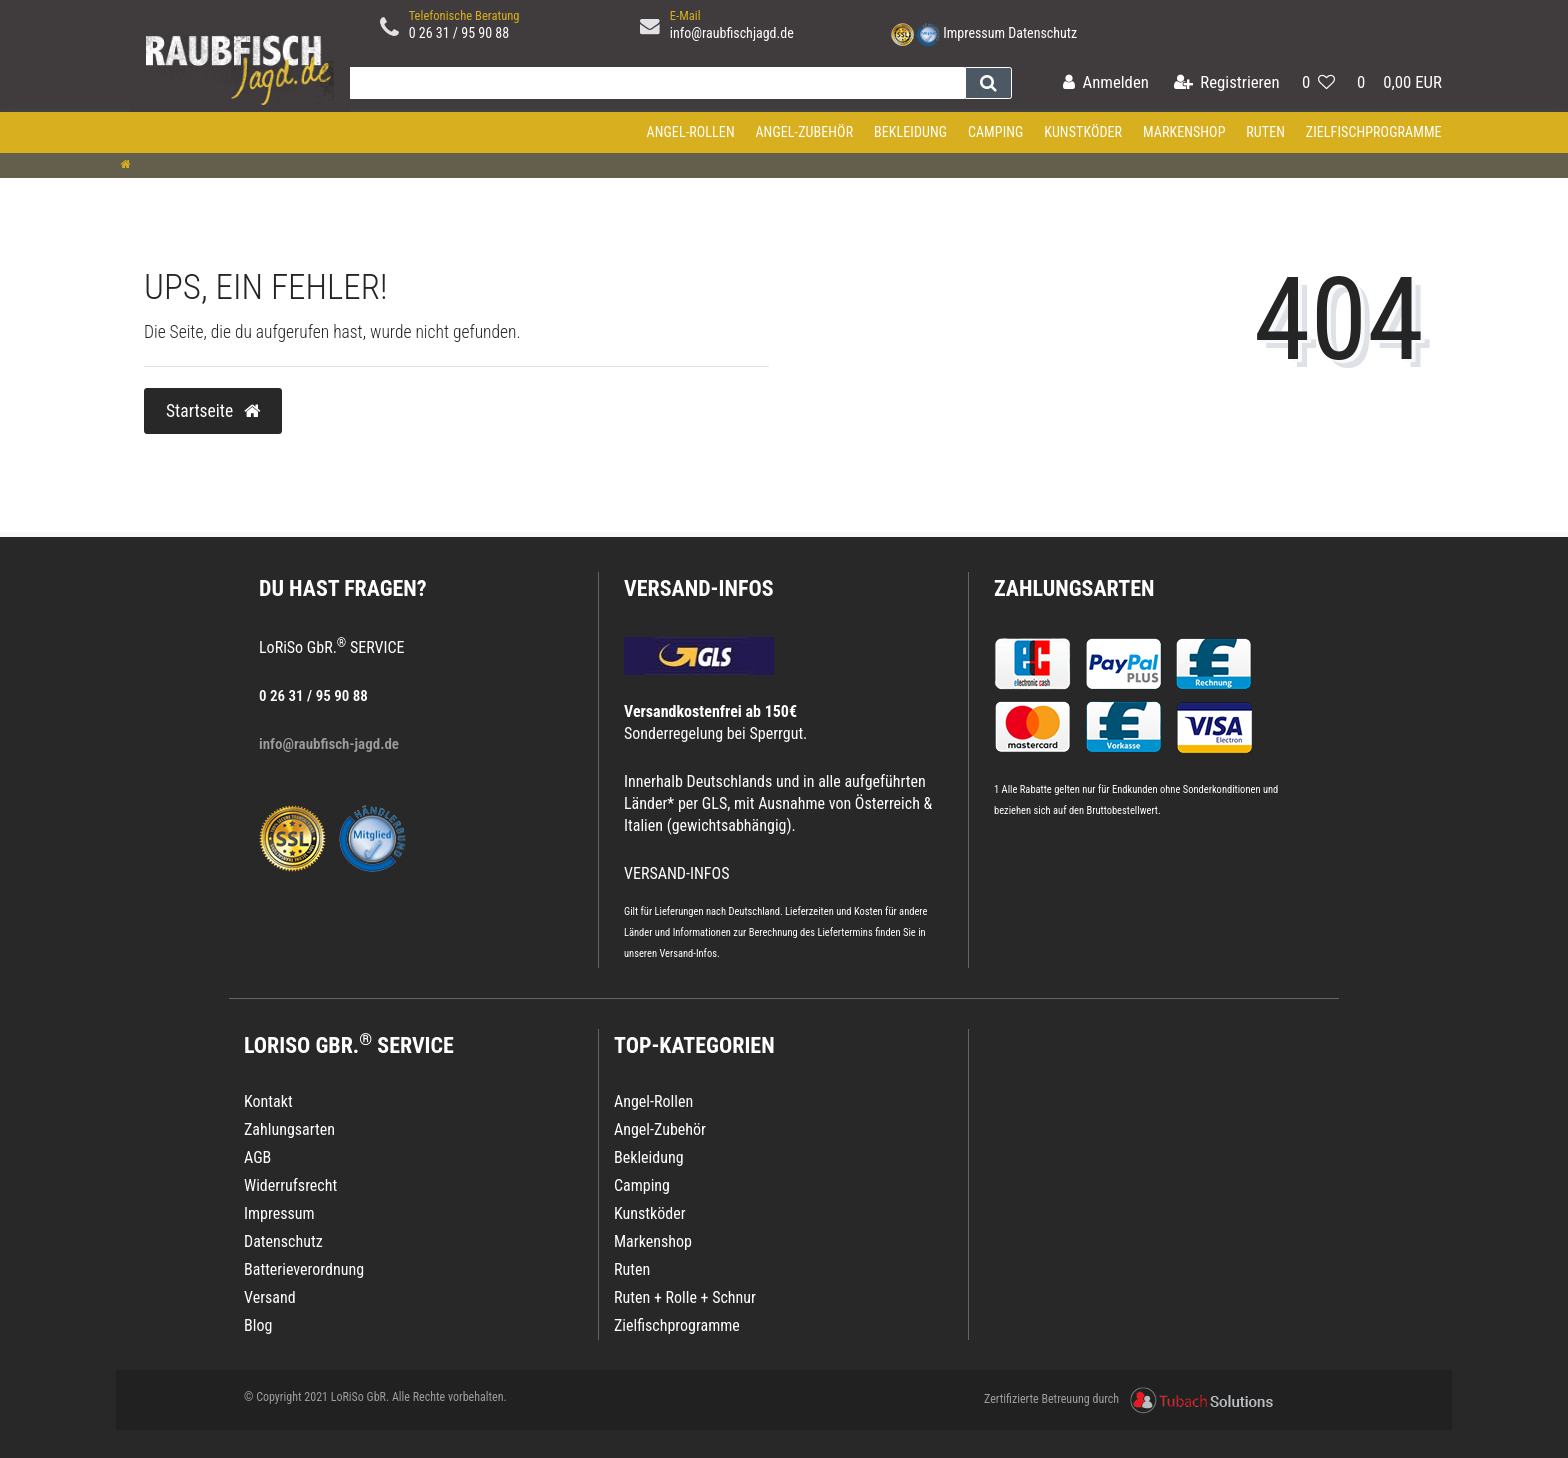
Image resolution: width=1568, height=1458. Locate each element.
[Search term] (653, 83)
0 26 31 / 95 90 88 (459, 33)
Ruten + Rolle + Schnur (685, 1297)
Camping (996, 132)
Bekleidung (910, 132)
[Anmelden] (1106, 83)
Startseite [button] (213, 411)
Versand (270, 1297)
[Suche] (988, 83)
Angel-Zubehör (804, 132)
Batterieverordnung (304, 1269)
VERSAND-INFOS (699, 588)
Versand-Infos (688, 953)
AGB (257, 1157)
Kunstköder (1083, 132)
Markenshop (1184, 132)
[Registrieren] (1227, 83)
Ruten (1265, 132)
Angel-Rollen (691, 132)
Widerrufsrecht (290, 1185)
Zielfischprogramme (1374, 132)
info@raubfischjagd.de (732, 33)
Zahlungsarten (1074, 588)
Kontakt (268, 1101)
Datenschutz (1042, 33)
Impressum (974, 33)
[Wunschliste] (1318, 83)
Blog (258, 1325)
